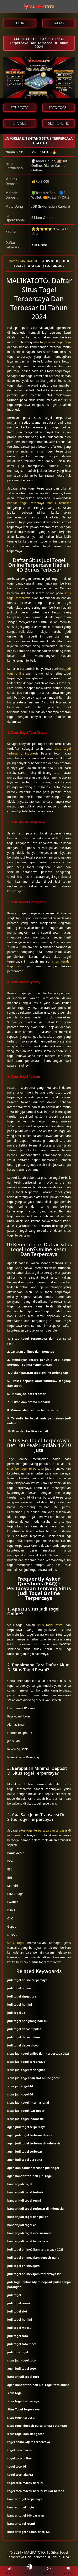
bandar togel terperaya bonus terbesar (39, 503)
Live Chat (68, 2571)
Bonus (10, 2571)
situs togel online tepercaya (52, 342)
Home (13, 261)
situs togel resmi (50, 1625)
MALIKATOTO (41, 152)
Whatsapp (49, 2571)
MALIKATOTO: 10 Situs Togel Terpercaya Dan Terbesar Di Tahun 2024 (39, 43)
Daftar (29, 2570)
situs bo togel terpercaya (25, 1469)
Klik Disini (39, 245)
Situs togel (15, 1943)
